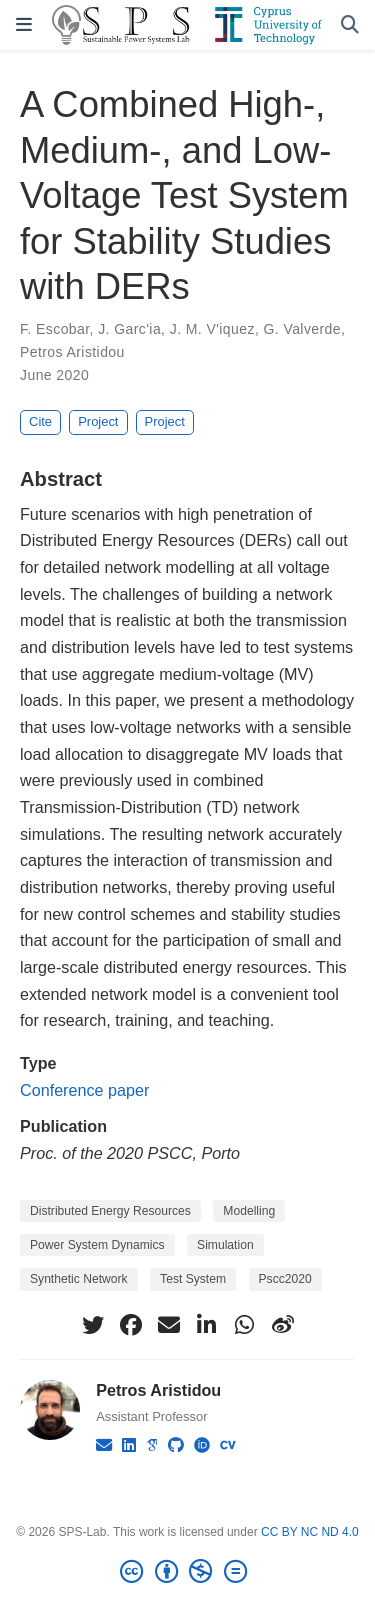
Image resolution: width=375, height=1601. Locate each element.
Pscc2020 (285, 1279)
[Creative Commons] (187, 1572)
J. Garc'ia (129, 329)
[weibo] (283, 1325)
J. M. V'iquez (212, 329)
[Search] (350, 25)
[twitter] (93, 1325)
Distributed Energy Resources (110, 1211)
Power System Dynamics (97, 1245)
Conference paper (84, 1090)
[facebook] (131, 1325)
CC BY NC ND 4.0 (310, 1532)
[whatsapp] (245, 1325)
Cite (40, 421)
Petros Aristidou (72, 352)
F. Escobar (55, 329)
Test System (193, 1279)
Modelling (249, 1211)
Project (98, 421)
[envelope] (169, 1325)
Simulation (225, 1245)
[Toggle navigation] (24, 25)
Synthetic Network (79, 1279)
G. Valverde (303, 329)
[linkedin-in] (207, 1325)
